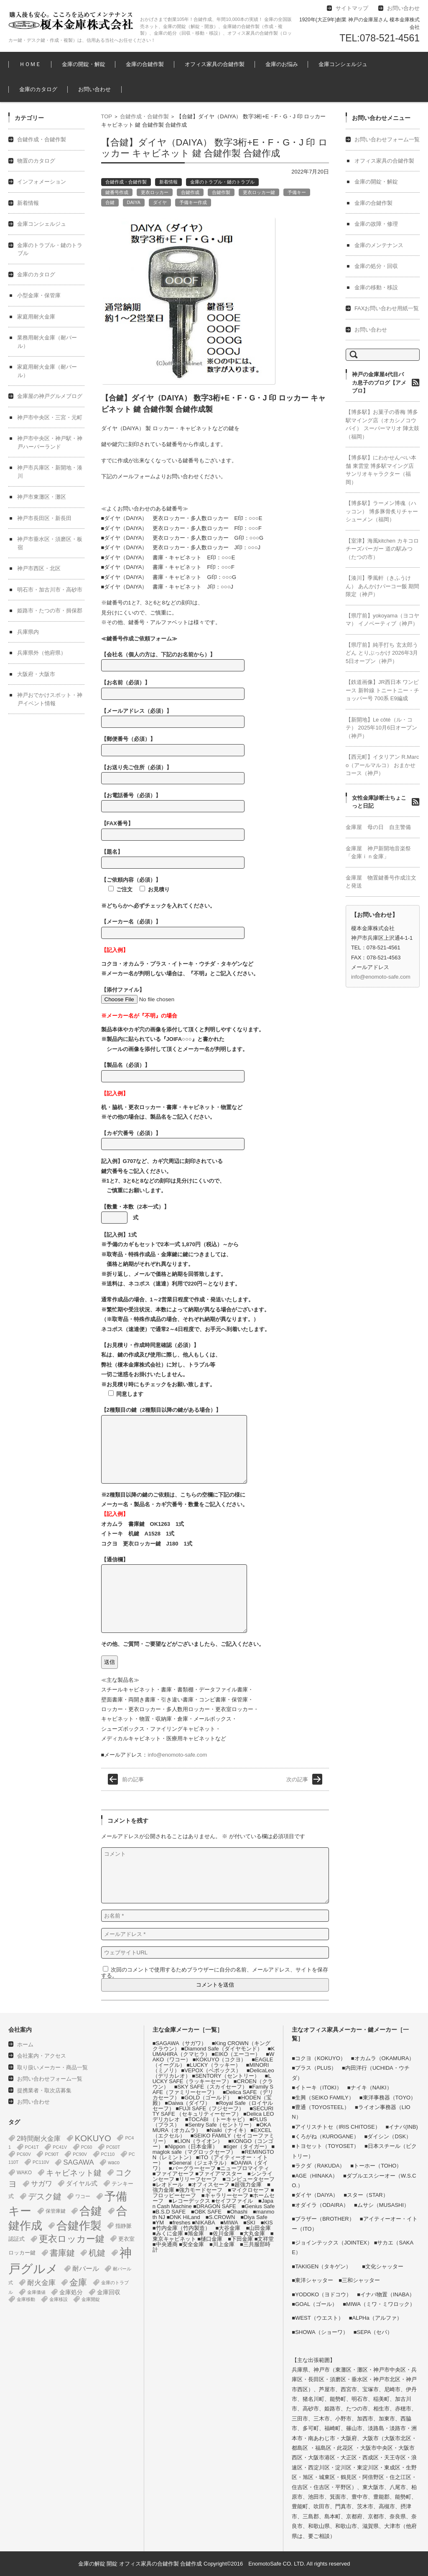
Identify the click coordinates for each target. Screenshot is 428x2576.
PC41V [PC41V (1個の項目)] (60, 2147)
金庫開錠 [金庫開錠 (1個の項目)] (91, 2299)
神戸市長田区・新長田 (44, 518)
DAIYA (133, 202)
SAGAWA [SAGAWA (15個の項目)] (78, 2162)
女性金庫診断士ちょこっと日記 (379, 802)
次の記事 (297, 1779)
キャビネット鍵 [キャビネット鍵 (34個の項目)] (74, 2172)
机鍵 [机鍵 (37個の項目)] (97, 2252)
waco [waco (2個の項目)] (114, 2162)
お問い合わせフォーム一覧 (387, 139)
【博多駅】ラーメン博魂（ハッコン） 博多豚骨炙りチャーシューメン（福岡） (382, 511)
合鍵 (110, 202)
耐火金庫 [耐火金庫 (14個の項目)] (41, 2283)
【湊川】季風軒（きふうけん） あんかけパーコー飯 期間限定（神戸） (382, 586)
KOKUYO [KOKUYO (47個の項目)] (93, 2138)
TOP (106, 116)
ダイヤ (160, 202)
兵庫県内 (28, 632)
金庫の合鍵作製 (145, 64)
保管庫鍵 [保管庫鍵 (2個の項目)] (56, 2211)
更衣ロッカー (154, 192)
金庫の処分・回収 (376, 266)
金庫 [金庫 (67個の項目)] (78, 2283)
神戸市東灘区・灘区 (41, 497)
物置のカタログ (36, 161)
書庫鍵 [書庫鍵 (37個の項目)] (62, 2252)
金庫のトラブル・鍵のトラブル (222, 181)
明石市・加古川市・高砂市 (49, 590)
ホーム (25, 2044)
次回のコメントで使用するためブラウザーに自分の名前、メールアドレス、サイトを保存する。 (215, 1972)
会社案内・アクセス (41, 2056)
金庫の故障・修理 (376, 224)
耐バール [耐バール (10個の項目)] (85, 2268)
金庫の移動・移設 (376, 287)
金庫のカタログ (38, 89)
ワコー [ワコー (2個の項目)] (82, 2196)
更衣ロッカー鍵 (259, 192)
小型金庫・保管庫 (39, 295)
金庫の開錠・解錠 (83, 64)
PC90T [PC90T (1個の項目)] (52, 2154)
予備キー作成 (193, 202)
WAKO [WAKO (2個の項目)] (24, 2173)
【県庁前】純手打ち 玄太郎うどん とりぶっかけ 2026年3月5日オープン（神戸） (382, 653)
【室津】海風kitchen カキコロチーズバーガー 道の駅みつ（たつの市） (382, 549)
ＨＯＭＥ (30, 64)
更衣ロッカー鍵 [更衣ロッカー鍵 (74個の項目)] (71, 2239)
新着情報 (168, 181)
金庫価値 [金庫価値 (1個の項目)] (36, 2292)
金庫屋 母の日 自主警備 (378, 827)
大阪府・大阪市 (36, 674)
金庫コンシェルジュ (342, 64)
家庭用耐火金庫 (36, 317)
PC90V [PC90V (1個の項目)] (80, 2154)
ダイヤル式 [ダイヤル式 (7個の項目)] (81, 2183)
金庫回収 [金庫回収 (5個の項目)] (108, 2292)
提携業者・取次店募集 (44, 2090)
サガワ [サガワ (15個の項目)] (41, 2184)
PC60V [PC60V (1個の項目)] (24, 2154)
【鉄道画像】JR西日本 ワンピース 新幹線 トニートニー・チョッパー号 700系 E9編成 (382, 690)
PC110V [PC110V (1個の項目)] (41, 2162)
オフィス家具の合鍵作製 (215, 64)
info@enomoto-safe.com (177, 1755)
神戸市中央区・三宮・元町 (49, 417)
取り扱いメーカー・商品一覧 (52, 2067)
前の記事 (133, 1779)
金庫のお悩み (281, 64)
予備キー (297, 192)
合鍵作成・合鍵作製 (144, 116)
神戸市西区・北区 (39, 568)
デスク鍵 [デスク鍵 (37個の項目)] (44, 2196)
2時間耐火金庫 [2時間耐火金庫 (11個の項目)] (39, 2138)
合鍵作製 (221, 192)
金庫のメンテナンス (378, 245)
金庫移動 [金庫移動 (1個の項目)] (26, 2299)
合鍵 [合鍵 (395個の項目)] (90, 2211)
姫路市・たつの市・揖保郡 (49, 610)
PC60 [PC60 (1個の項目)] (86, 2147)
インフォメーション (41, 182)
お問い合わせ (94, 89)
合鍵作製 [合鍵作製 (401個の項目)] (79, 2225)
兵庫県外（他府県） (41, 653)
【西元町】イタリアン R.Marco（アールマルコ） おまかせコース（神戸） (382, 765)
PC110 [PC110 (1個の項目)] (108, 2154)
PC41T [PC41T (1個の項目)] (32, 2147)
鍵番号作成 (116, 192)
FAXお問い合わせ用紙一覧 (386, 308)
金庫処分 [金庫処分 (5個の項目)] (71, 2292)
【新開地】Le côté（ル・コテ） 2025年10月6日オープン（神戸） (381, 728)
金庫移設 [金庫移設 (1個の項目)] (58, 2299)
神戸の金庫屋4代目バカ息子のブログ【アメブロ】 (379, 382)
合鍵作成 (190, 192)
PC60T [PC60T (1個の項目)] (113, 2147)
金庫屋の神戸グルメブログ (49, 396)
